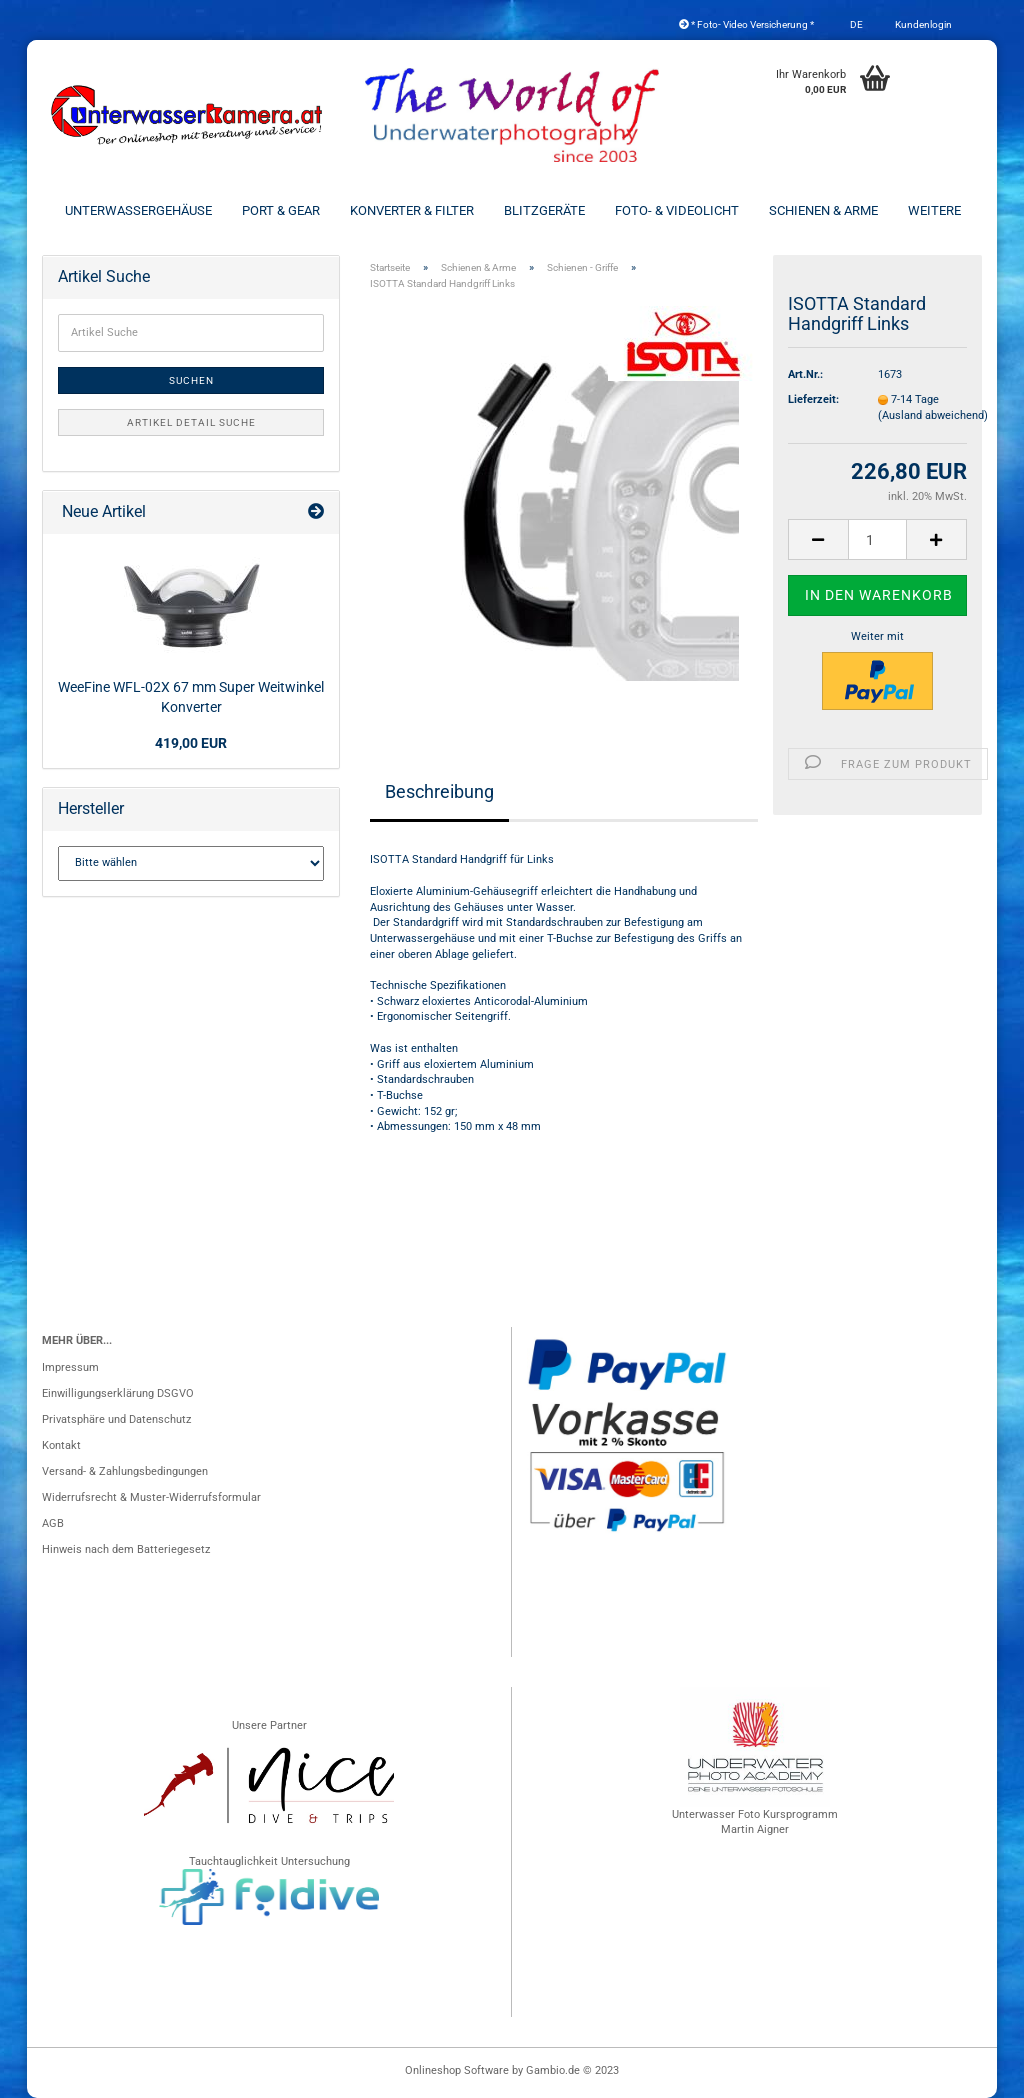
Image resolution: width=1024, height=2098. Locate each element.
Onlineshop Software (457, 2070)
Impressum (70, 1367)
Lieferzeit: (813, 399)
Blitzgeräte (544, 210)
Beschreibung (439, 791)
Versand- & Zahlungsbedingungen (125, 1471)
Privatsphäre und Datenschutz (116, 1419)
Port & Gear (281, 210)
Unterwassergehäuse (138, 210)
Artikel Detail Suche (191, 422)
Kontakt (61, 1445)
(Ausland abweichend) (933, 415)
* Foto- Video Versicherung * (746, 24)
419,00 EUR (191, 743)
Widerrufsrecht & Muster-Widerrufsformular (151, 1497)
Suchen (191, 380)
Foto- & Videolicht (677, 210)
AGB (53, 1523)
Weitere (934, 210)
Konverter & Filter (412, 210)
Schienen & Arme (823, 210)
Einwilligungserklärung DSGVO (118, 1393)
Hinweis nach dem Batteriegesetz (126, 1549)
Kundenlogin (922, 24)
